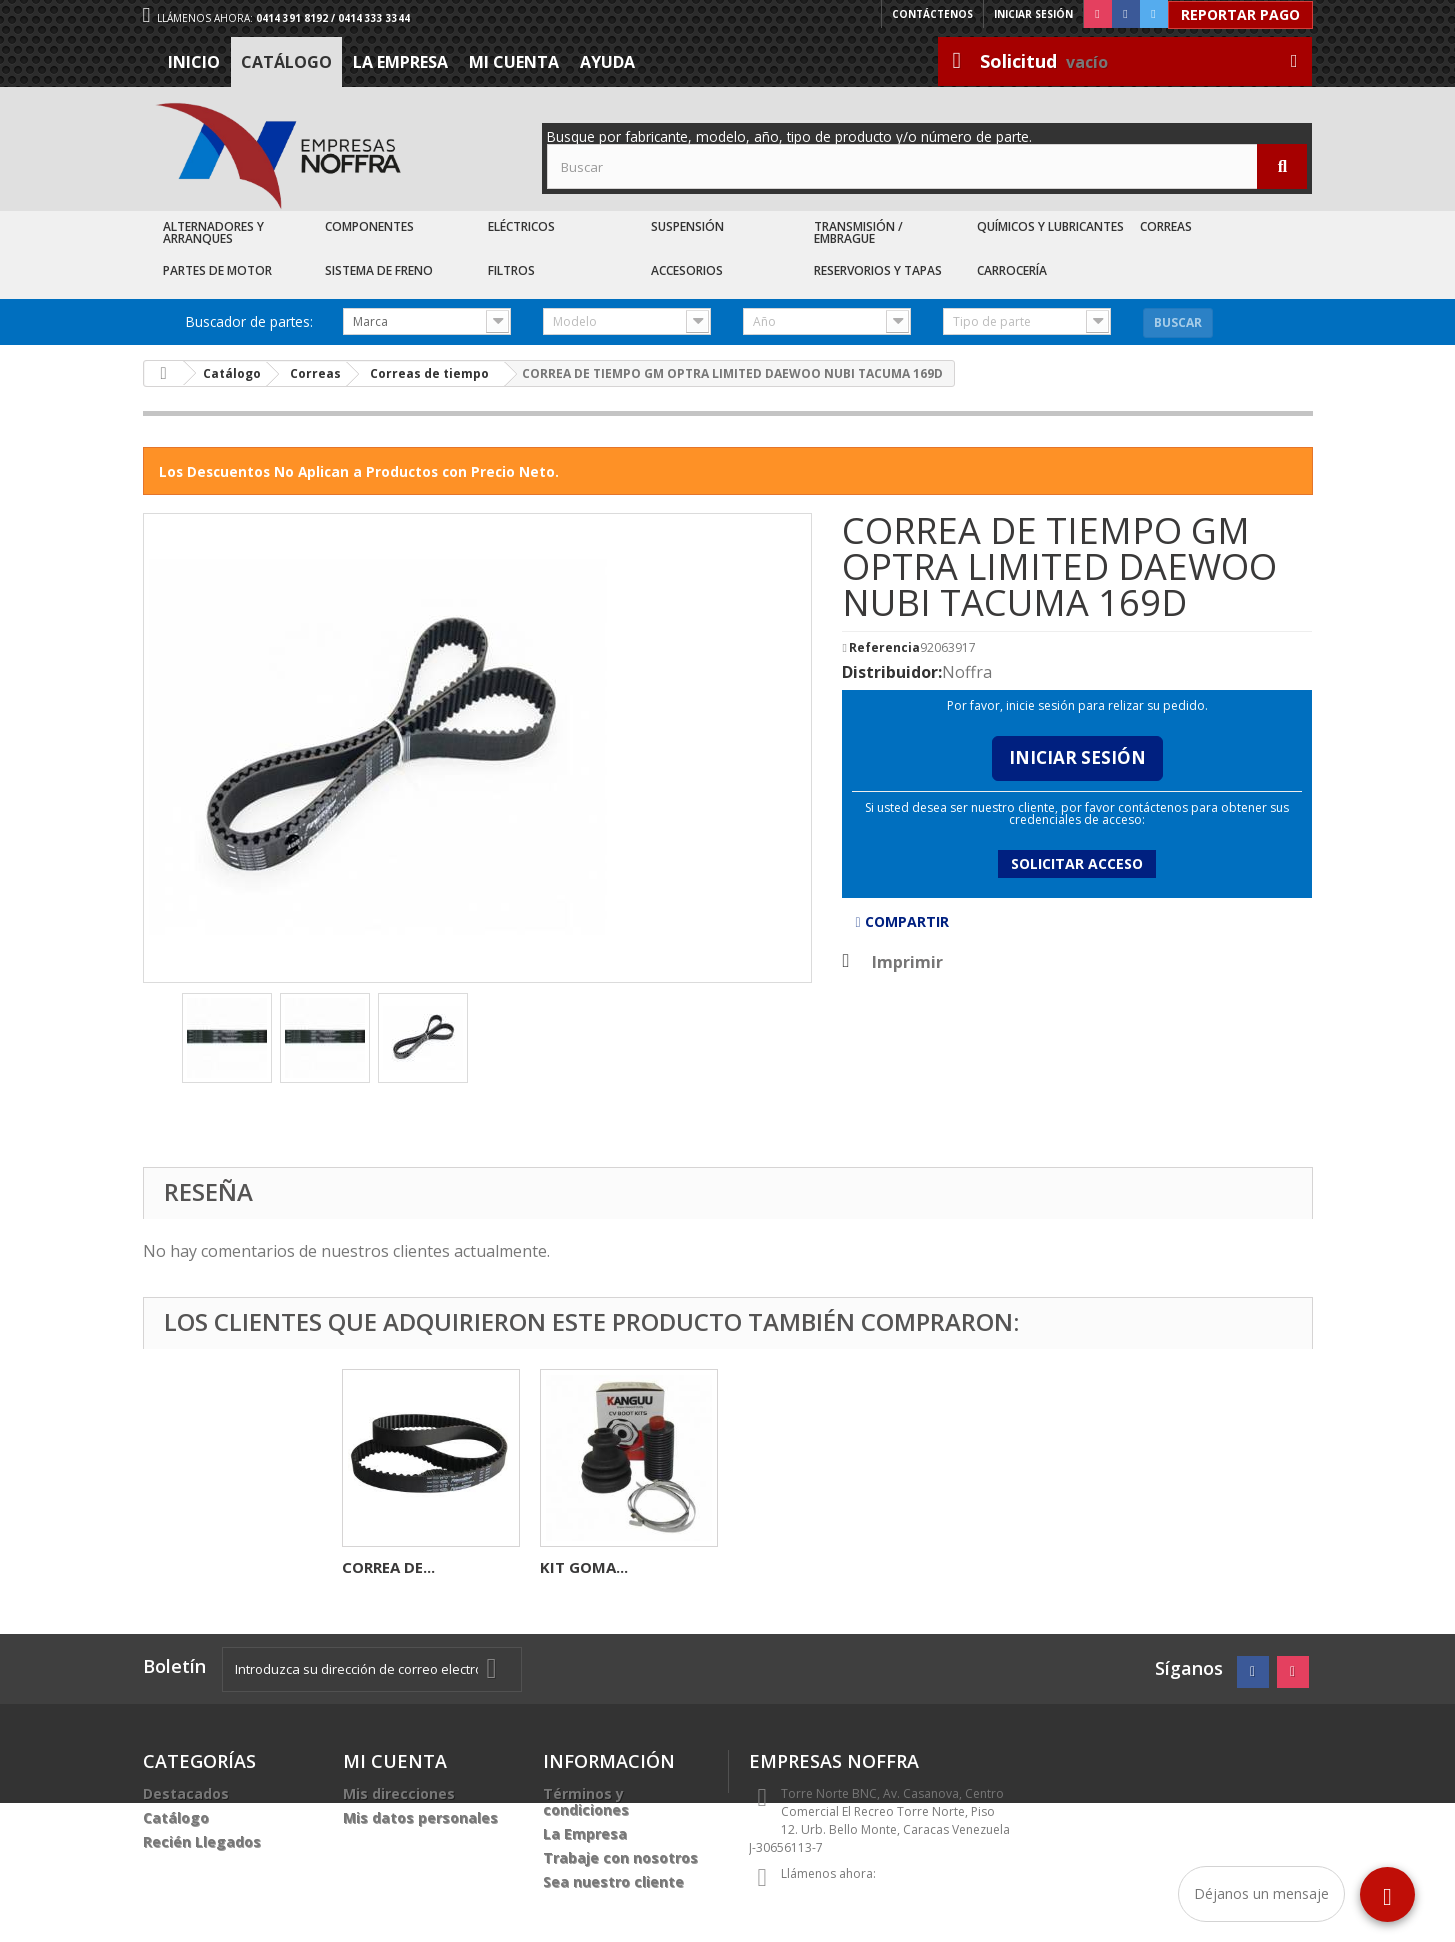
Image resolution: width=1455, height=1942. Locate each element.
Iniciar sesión (1033, 14)
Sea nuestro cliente (613, 1881)
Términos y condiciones (586, 1801)
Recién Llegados (202, 1841)
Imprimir (907, 962)
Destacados (186, 1793)
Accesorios (687, 270)
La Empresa (400, 62)
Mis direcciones (399, 1793)
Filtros (511, 270)
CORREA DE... (784, 1567)
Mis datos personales (420, 1817)
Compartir (901, 921)
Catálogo (286, 62)
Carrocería (1012, 270)
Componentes (369, 226)
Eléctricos (521, 226)
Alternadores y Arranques (213, 232)
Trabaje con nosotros (620, 1857)
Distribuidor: (892, 672)
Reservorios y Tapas (878, 270)
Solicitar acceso (1077, 863)
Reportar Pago (1240, 14)
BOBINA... (575, 1567)
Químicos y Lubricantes (1050, 226)
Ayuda (607, 62)
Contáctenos (932, 14)
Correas (1166, 226)
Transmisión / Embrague (858, 232)
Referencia (884, 648)
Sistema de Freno (379, 270)
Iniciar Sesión (1077, 757)
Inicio (194, 62)
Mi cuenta (514, 62)
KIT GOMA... (980, 1567)
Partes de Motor (217, 270)
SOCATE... (377, 1567)
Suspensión (687, 226)
